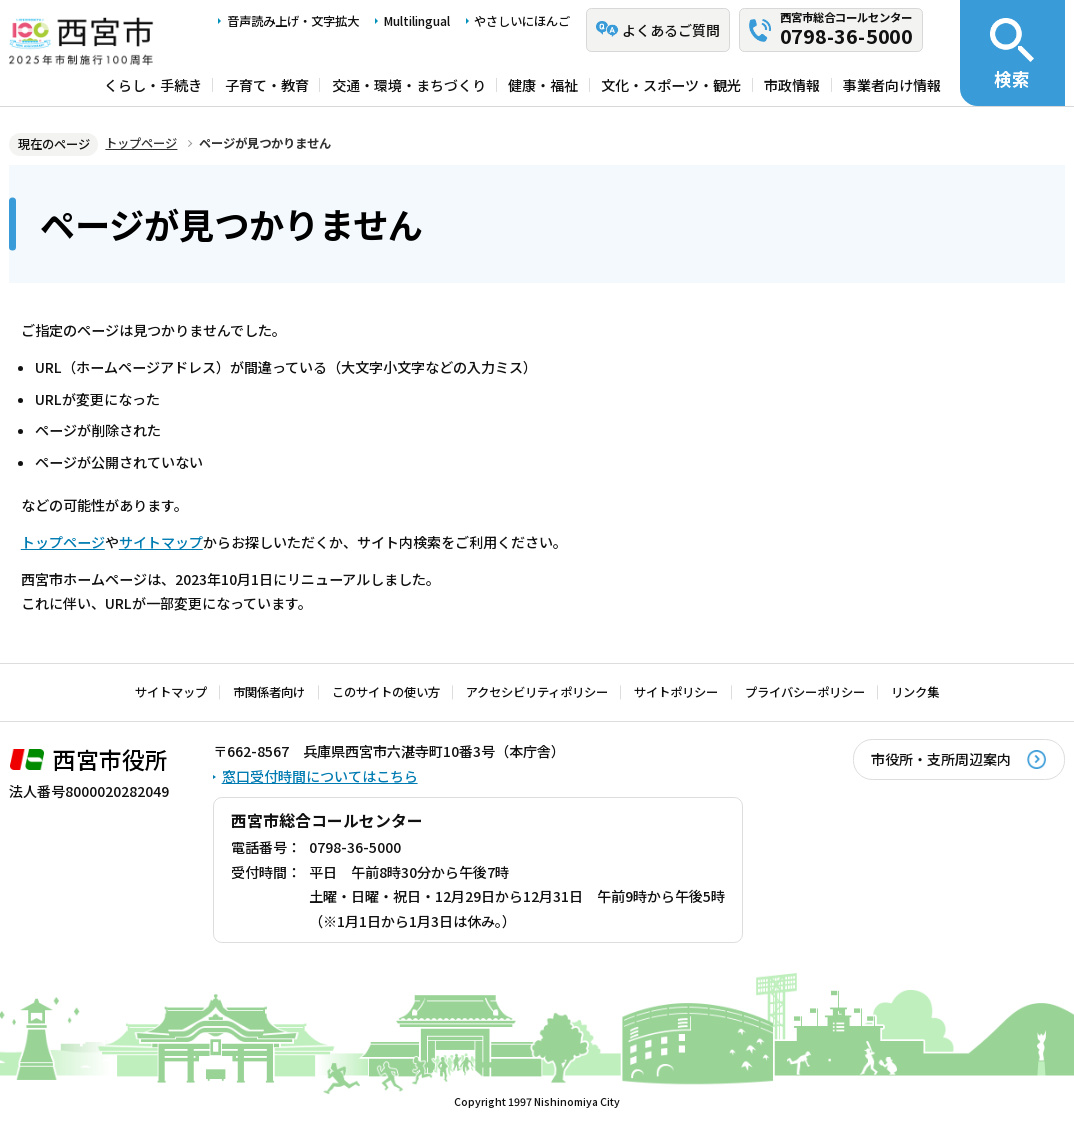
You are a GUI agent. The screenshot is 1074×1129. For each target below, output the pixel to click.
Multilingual (417, 21)
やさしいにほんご (522, 21)
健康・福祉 (543, 85)
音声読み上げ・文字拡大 (293, 21)
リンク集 (915, 692)
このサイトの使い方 (386, 692)
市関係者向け (269, 692)
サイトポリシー (676, 692)
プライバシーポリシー (805, 692)
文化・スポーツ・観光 (671, 85)
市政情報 (792, 85)
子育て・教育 (267, 85)
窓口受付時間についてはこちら (320, 776)
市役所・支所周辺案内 (941, 759)
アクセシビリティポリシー (537, 692)
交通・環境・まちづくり (409, 85)
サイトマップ (161, 542)
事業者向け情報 (892, 85)
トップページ (141, 143)
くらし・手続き (153, 85)
